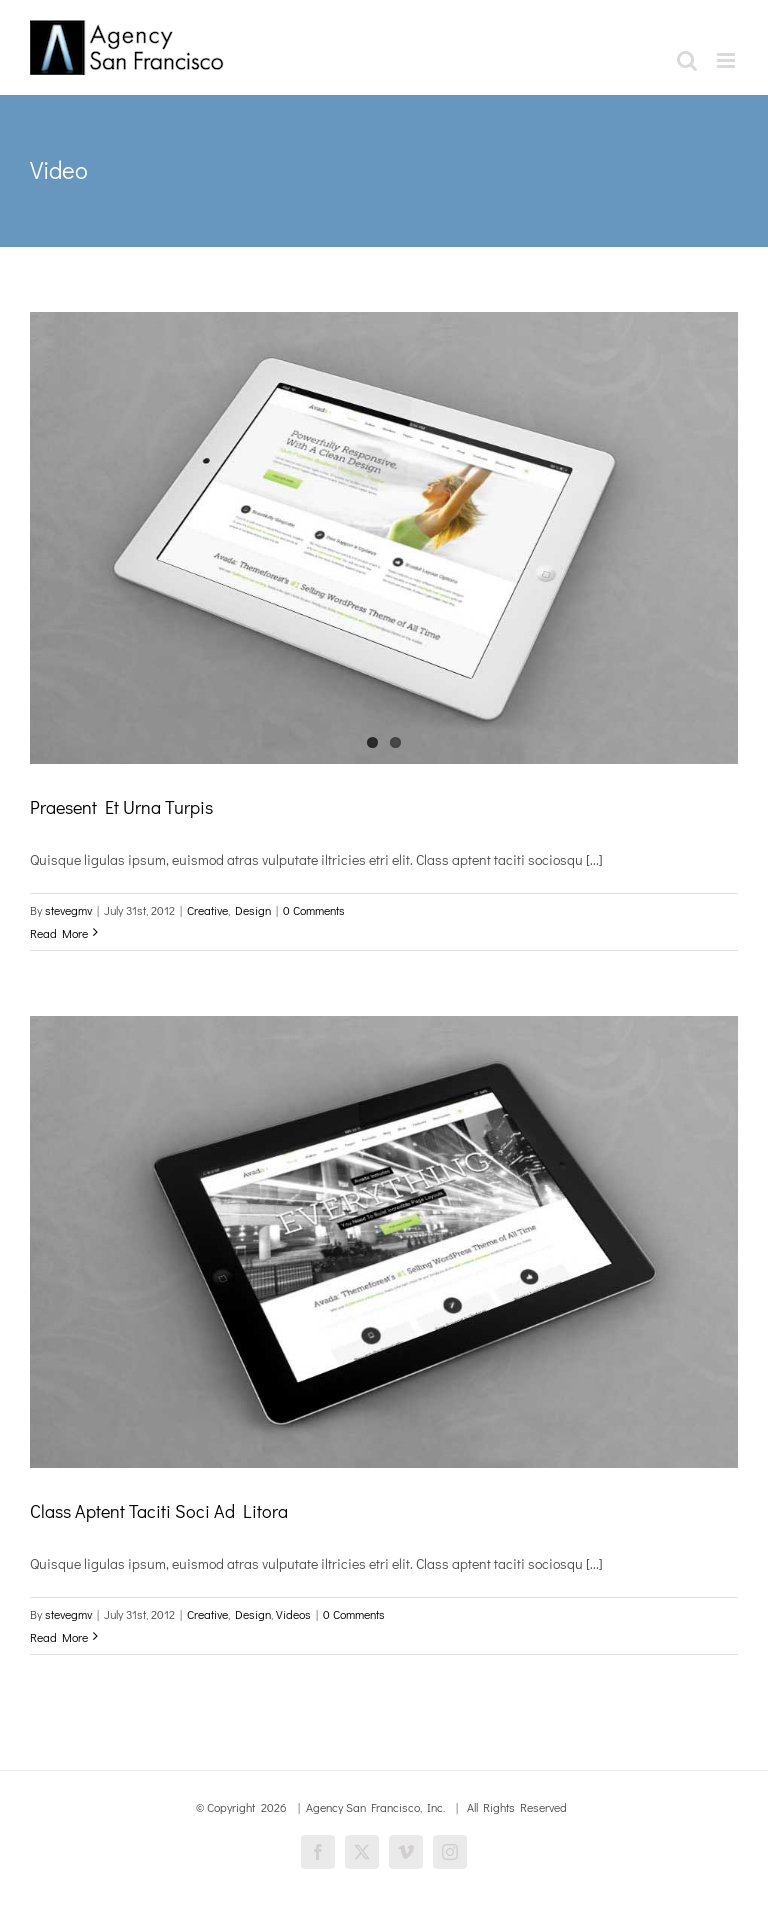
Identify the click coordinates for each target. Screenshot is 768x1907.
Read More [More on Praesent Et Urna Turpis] (59, 933)
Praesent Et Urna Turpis (121, 807)
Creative (207, 910)
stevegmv (68, 910)
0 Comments (314, 910)
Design (253, 910)
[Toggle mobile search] (687, 60)
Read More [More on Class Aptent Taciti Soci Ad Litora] (59, 1637)
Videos (293, 1614)
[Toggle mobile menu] (727, 60)
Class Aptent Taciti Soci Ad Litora (159, 1511)
